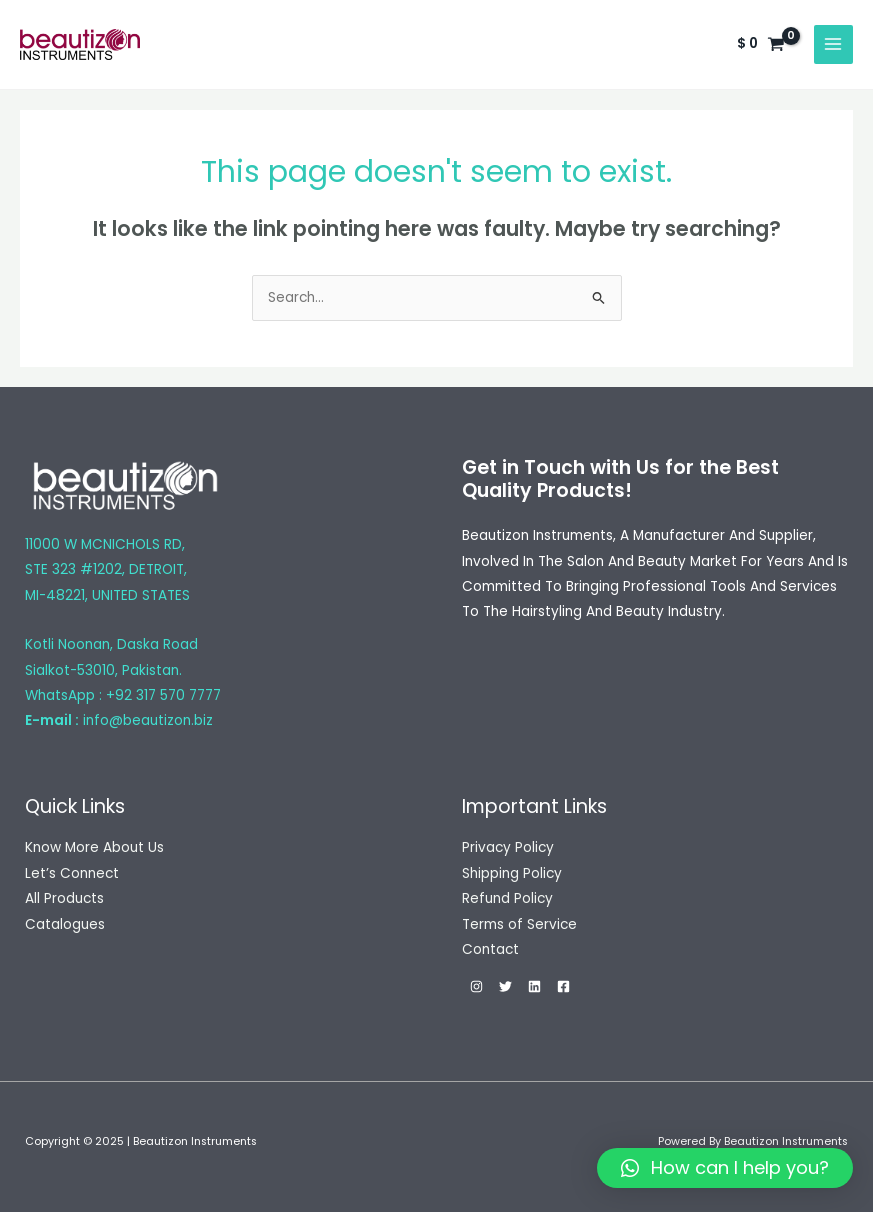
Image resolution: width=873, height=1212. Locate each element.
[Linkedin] (534, 986)
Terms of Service (519, 924)
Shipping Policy (512, 873)
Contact (490, 949)
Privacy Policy (508, 847)
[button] (725, 1168)
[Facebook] (563, 986)
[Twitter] (505, 986)
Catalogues (65, 924)
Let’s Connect (72, 873)
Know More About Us (94, 847)
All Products (64, 898)
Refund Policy (507, 898)
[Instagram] (476, 986)
